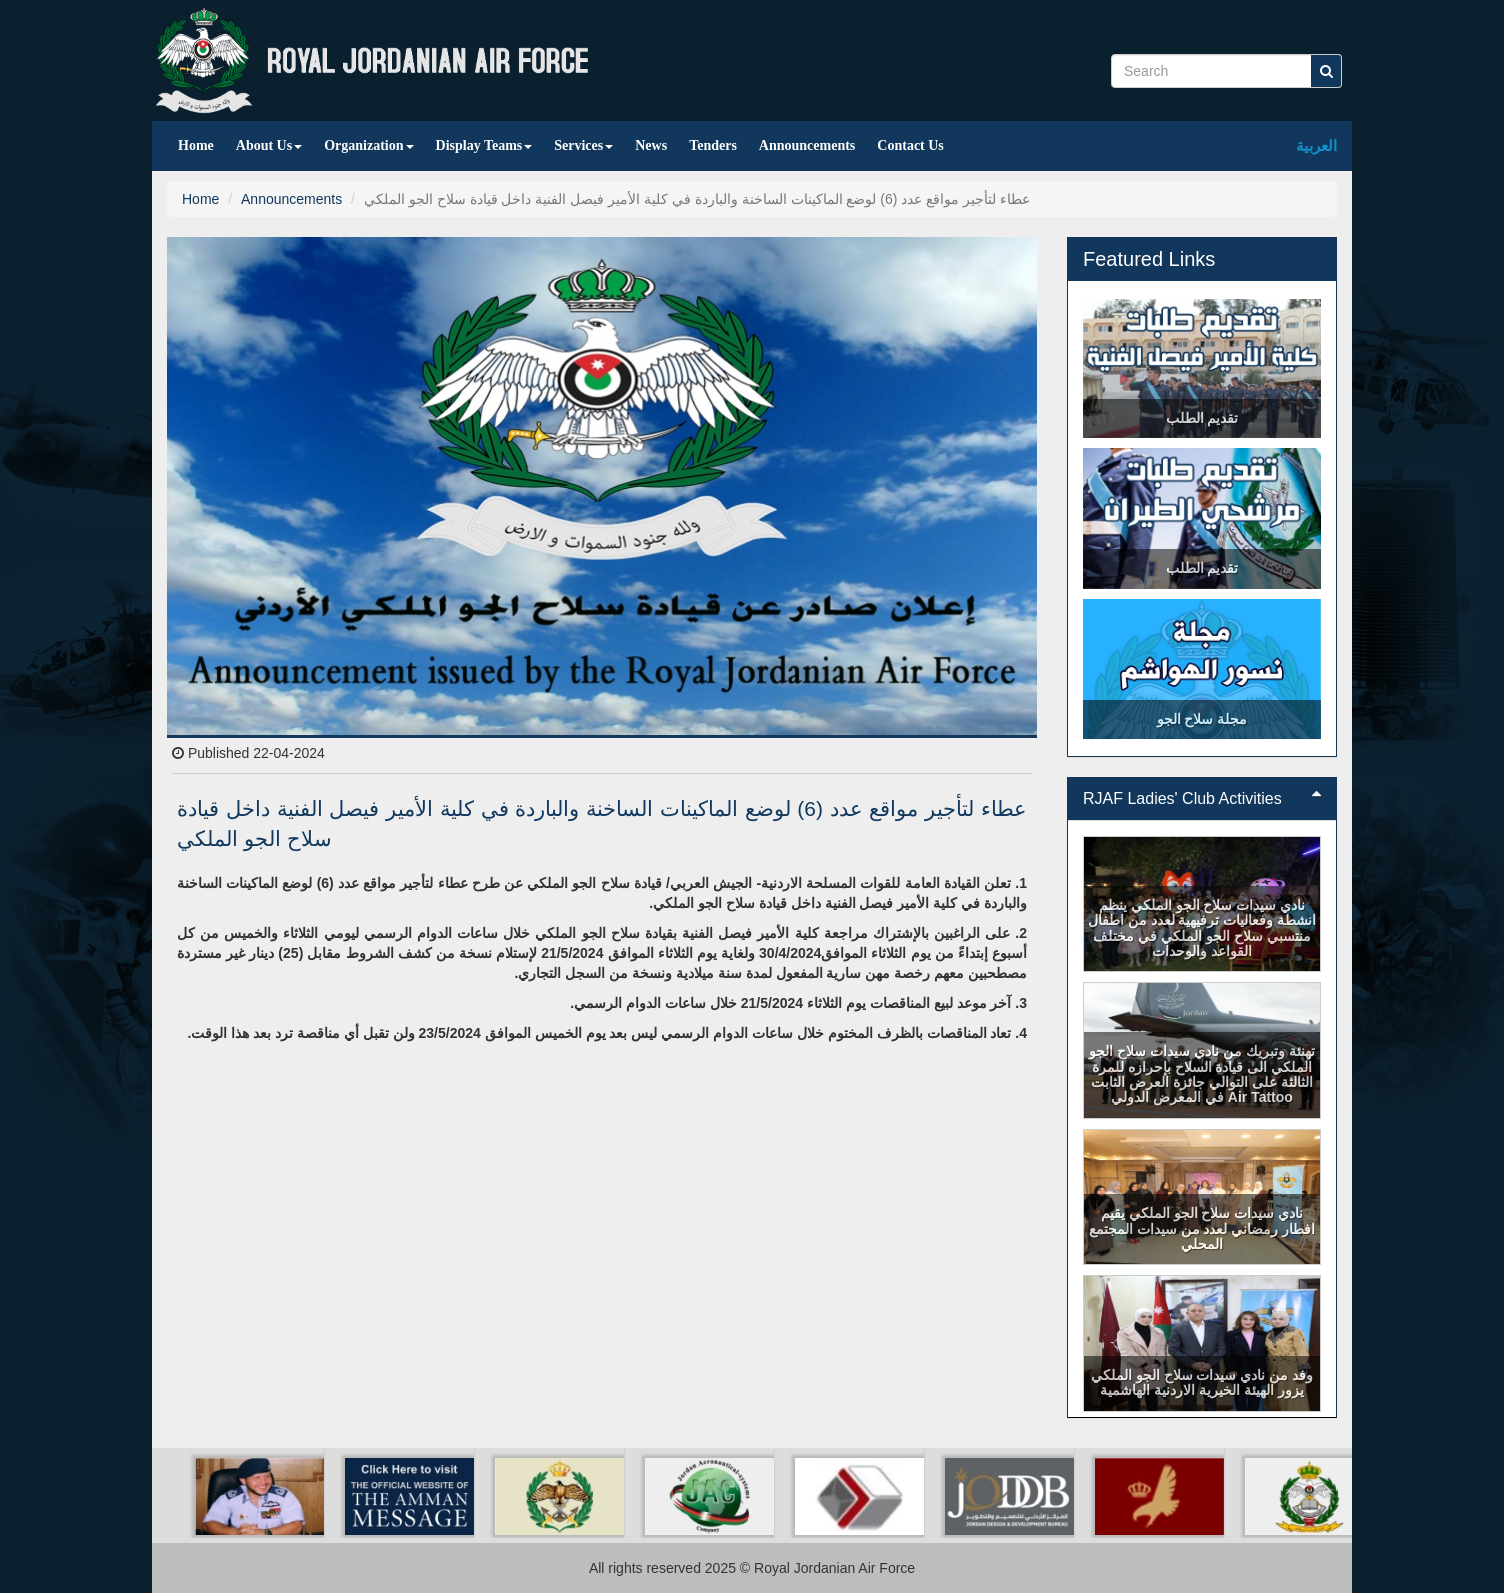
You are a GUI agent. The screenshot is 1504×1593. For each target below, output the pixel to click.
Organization (368, 145)
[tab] (1202, 799)
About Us (269, 145)
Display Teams (484, 145)
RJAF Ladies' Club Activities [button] (1202, 798)
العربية (1316, 145)
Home (196, 145)
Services (583, 145)
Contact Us (910, 145)
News (651, 145)
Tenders (713, 145)
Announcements (807, 145)
